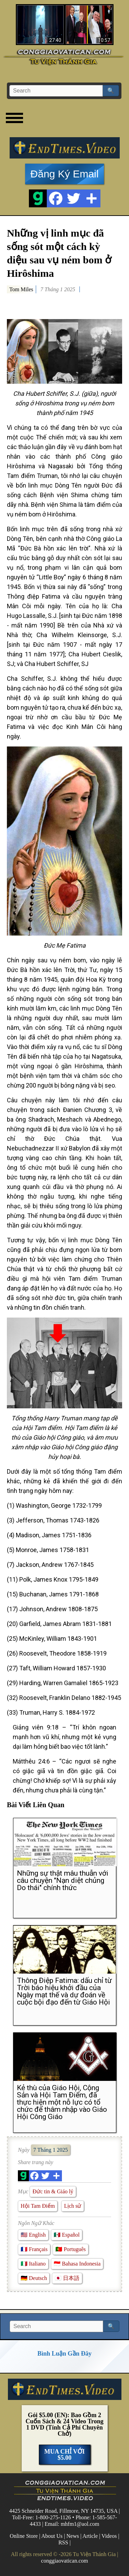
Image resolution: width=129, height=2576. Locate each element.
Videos (109, 2536)
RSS (63, 2542)
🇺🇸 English (33, 2235)
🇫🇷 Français (34, 2249)
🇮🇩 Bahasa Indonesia (77, 2264)
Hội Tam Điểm (38, 2206)
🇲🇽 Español (67, 2235)
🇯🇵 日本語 (67, 2278)
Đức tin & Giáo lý (52, 2191)
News (72, 2536)
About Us (52, 2536)
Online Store (23, 2536)
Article (90, 2536)
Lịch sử (72, 2206)
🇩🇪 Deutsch (34, 2278)
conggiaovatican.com (64, 2561)
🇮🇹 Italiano (33, 2264)
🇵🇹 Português (70, 2249)
